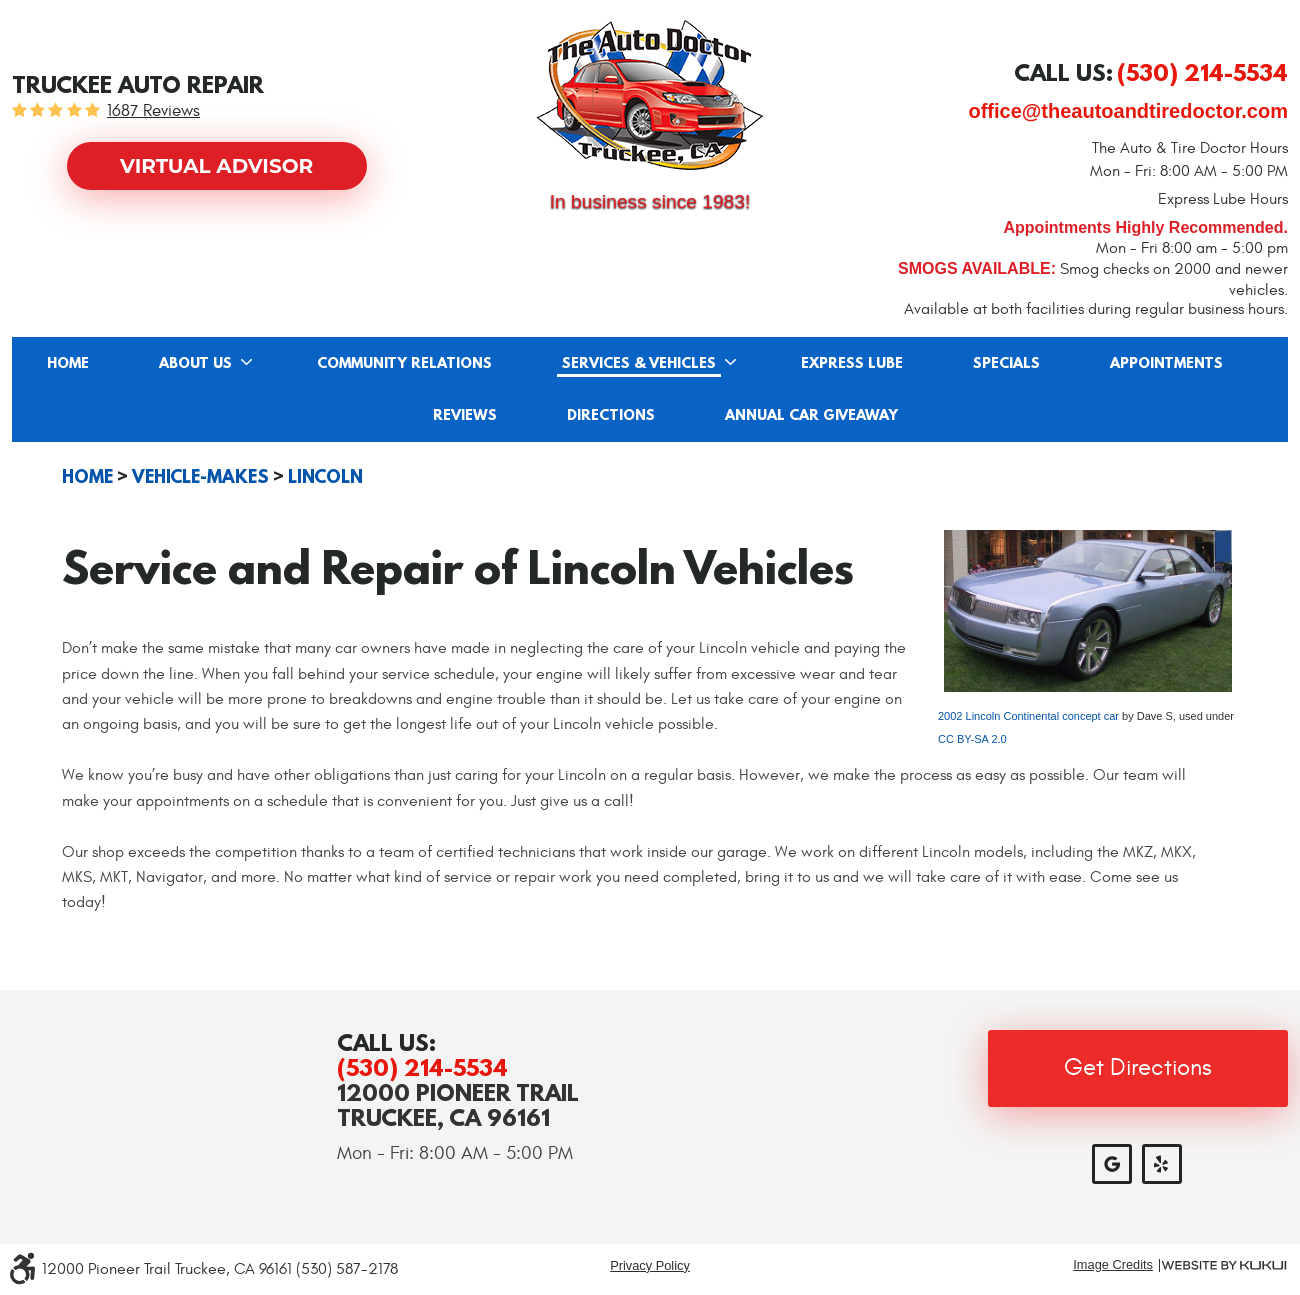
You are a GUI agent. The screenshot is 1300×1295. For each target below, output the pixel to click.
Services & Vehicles (639, 364)
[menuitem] (68, 363)
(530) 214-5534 (422, 1067)
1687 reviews (153, 111)
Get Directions (1138, 1068)
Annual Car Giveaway (811, 416)
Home (68, 364)
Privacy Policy (650, 1265)
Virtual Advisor (216, 166)
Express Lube (852, 364)
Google (1112, 1164)
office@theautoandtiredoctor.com (1128, 111)
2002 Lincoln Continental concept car (1028, 716)
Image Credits (1113, 1265)
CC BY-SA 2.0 (972, 739)
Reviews (465, 416)
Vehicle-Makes (200, 477)
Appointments (1166, 364)
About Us (195, 364)
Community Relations (404, 364)
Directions (611, 416)
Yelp (1162, 1164)
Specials (1006, 364)
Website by (1224, 1265)
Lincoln (325, 477)
